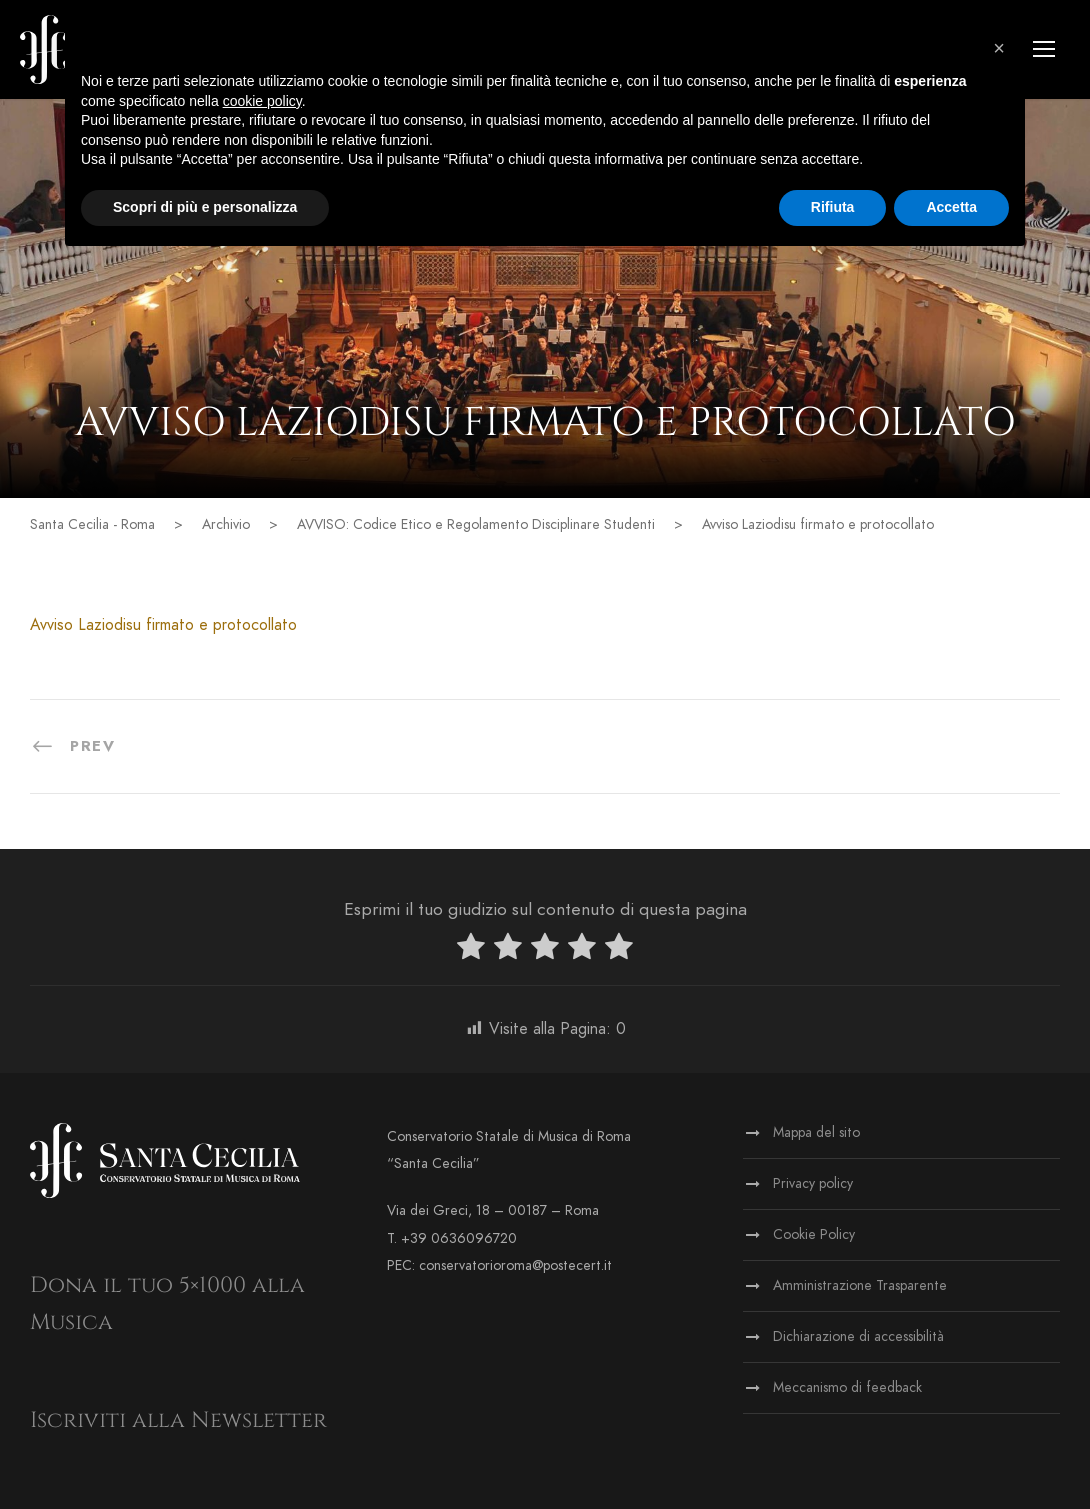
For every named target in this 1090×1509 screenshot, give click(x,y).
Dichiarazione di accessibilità (858, 1336)
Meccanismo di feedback (847, 1387)
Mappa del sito (816, 1132)
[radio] (471, 950)
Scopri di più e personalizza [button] (205, 207)
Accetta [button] (951, 207)
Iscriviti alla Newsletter (178, 1420)
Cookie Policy (814, 1234)
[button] (999, 48)
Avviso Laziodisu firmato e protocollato (163, 625)
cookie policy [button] (262, 101)
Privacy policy (813, 1183)
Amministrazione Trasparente (860, 1285)
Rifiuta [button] (833, 207)
